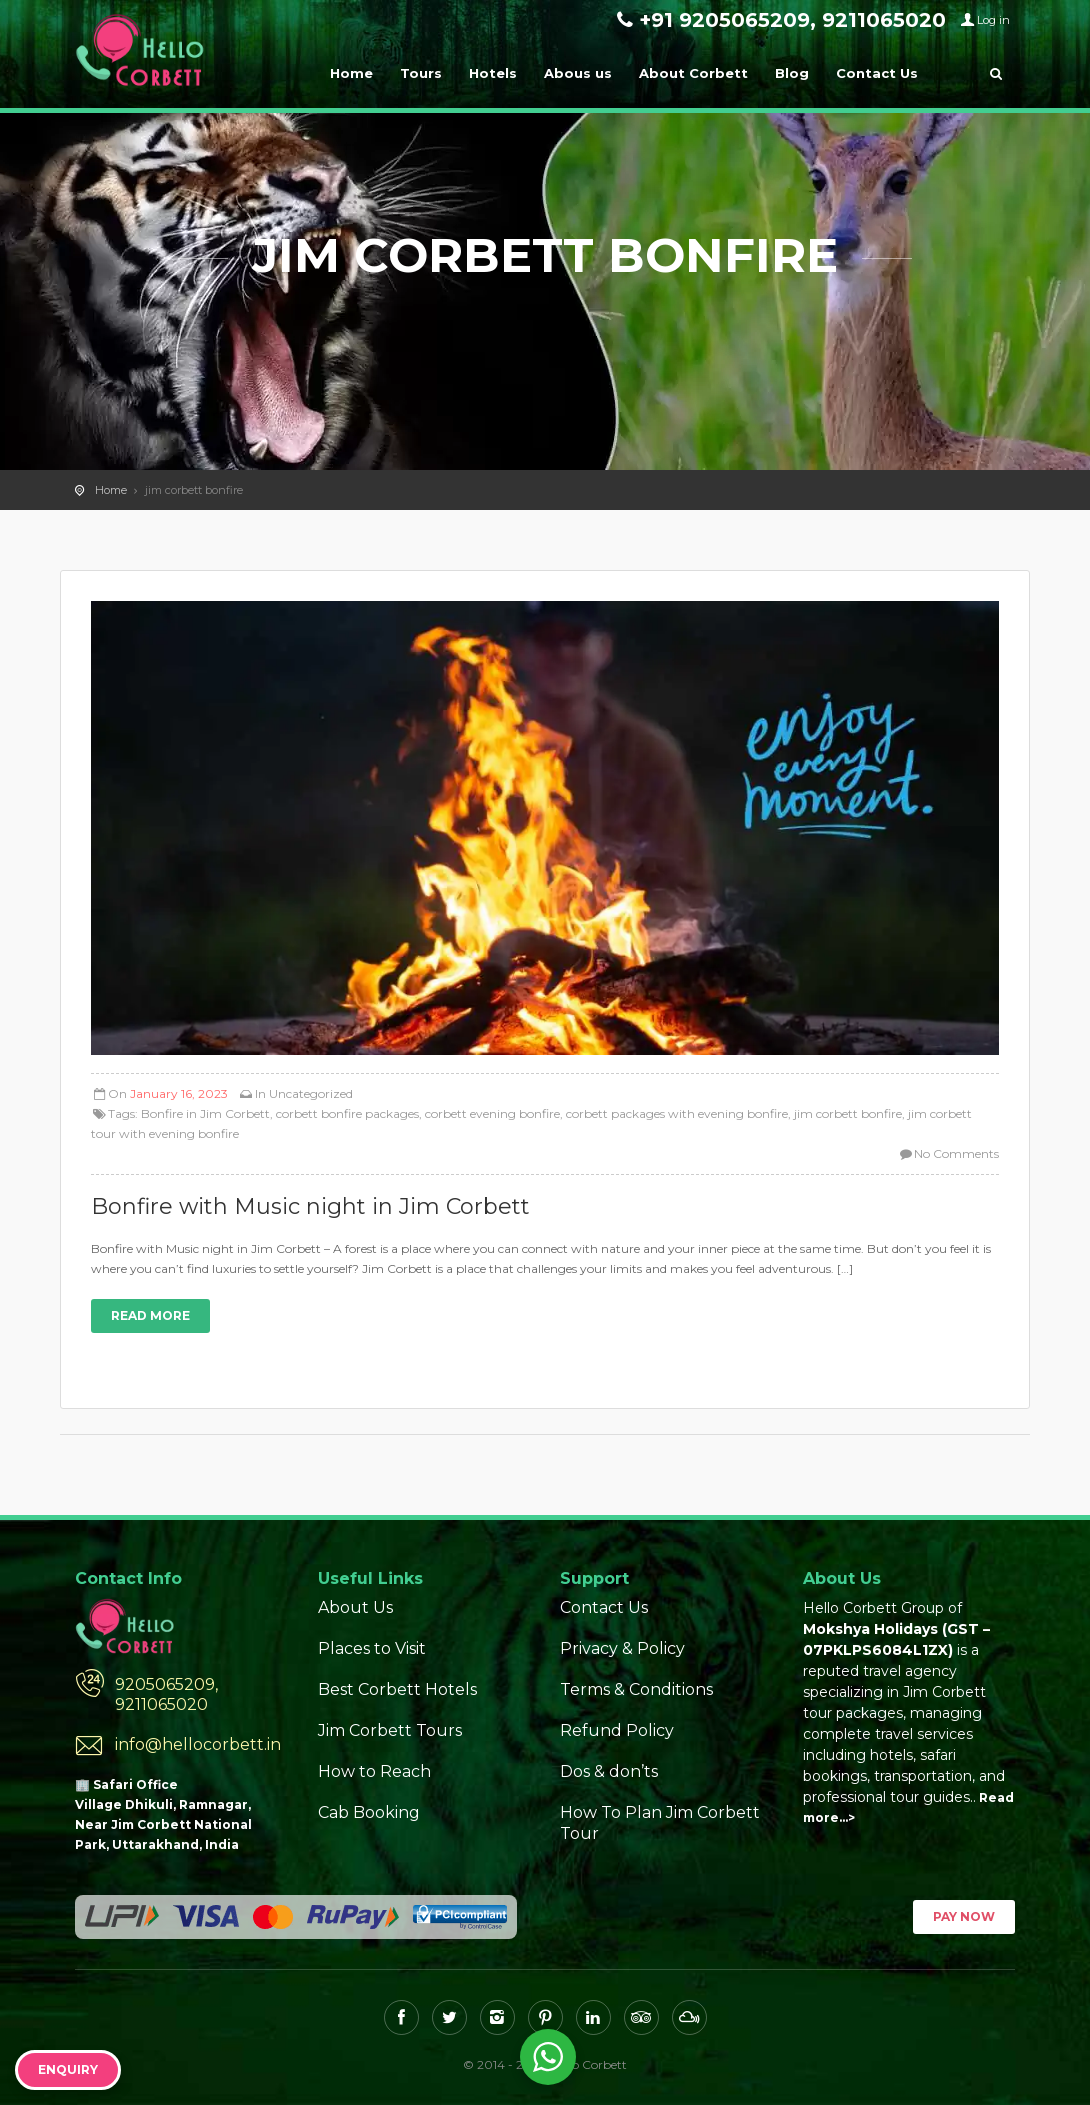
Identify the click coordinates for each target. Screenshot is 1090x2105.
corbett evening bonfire (492, 1113)
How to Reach (374, 1771)
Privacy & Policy (622, 1648)
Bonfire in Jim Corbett (205, 1113)
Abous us (578, 73)
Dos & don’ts (609, 1771)
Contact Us (877, 73)
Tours (421, 73)
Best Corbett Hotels (397, 1689)
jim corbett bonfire (848, 1113)
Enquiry (68, 2069)
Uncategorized (311, 1093)
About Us (355, 1607)
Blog (792, 73)
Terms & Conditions (636, 1689)
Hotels (493, 73)
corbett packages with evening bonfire (677, 1113)
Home (351, 73)
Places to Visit (372, 1648)
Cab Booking (369, 1812)
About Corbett (693, 73)
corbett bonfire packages (347, 1113)
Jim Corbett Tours (390, 1730)
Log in (993, 20)
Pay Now (964, 1916)
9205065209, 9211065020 (166, 1694)
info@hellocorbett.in (198, 1744)
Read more (150, 1315)
